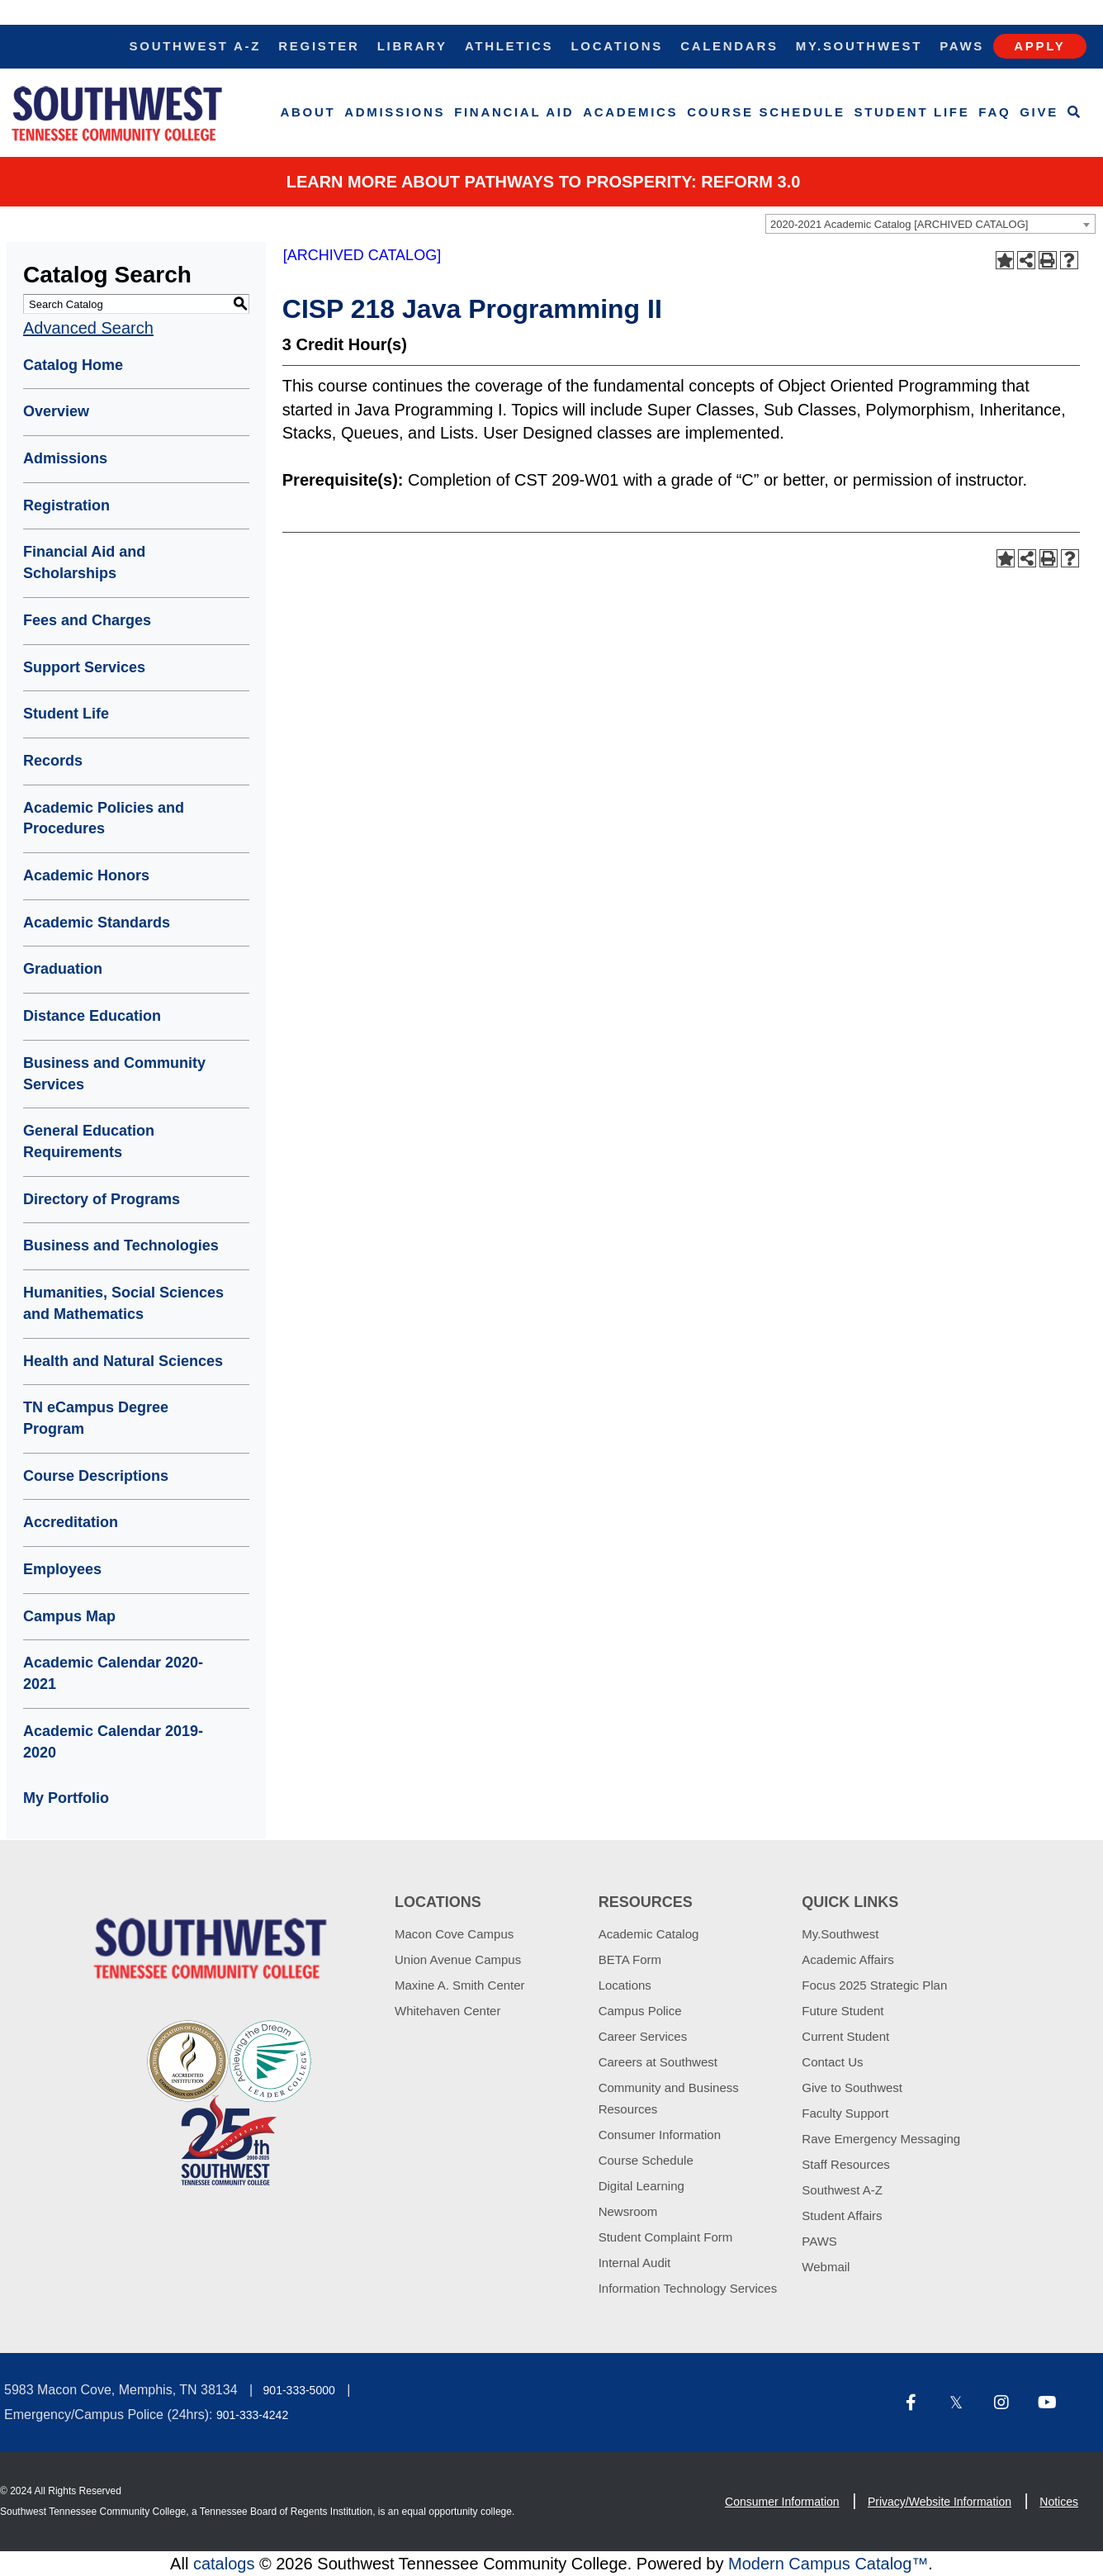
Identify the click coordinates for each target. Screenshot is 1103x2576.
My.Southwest (859, 46)
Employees (62, 1569)
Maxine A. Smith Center (460, 1985)
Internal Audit (635, 2263)
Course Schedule (766, 112)
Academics (630, 112)
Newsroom (628, 2211)
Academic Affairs (847, 1959)
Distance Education (92, 1016)
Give (1039, 112)
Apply (1039, 46)
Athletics (509, 46)
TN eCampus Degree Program (95, 1418)
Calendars (729, 46)
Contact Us (832, 2062)
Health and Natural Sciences (123, 1361)
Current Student (845, 2036)
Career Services (643, 2036)
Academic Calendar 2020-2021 (113, 1673)
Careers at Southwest (658, 2062)
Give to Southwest (852, 2087)
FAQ (994, 112)
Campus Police (640, 2011)
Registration (66, 505)
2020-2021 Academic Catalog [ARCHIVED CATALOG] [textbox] (899, 224)
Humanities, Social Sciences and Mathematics (123, 1303)
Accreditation (70, 1522)
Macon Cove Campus (454, 1934)
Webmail (826, 2267)
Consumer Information (660, 2135)
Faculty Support (845, 2113)
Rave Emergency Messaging (881, 2139)
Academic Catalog (649, 1934)
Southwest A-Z (196, 46)
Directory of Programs (101, 1199)
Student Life (912, 112)
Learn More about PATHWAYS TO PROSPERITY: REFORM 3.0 (543, 182)
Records (53, 760)
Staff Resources (845, 2164)
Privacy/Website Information (939, 2501)
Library (412, 46)
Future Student (842, 2011)
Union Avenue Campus (458, 1959)
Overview (56, 411)
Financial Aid (514, 112)
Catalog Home (73, 365)
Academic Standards (96, 922)
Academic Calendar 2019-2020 (113, 1742)
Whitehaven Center (447, 2011)
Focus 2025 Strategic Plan (874, 1985)
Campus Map (69, 1616)
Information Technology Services (688, 2288)
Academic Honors (86, 875)
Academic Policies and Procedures (103, 818)
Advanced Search (88, 328)
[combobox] (930, 224)
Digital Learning (641, 2186)
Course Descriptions (95, 1476)
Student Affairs (842, 2215)
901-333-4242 (252, 2415)
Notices (1058, 2501)
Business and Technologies (121, 1245)
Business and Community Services (114, 1074)
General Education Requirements (88, 1141)
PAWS (819, 2241)
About (307, 112)
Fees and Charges (87, 620)
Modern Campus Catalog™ (828, 2564)
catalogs (224, 2564)
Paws (962, 46)
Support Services (84, 667)
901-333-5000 (299, 2390)
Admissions (394, 112)
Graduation (62, 969)
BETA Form (630, 1959)
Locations (616, 46)
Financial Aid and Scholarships (84, 562)
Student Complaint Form (666, 2237)
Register (318, 46)
